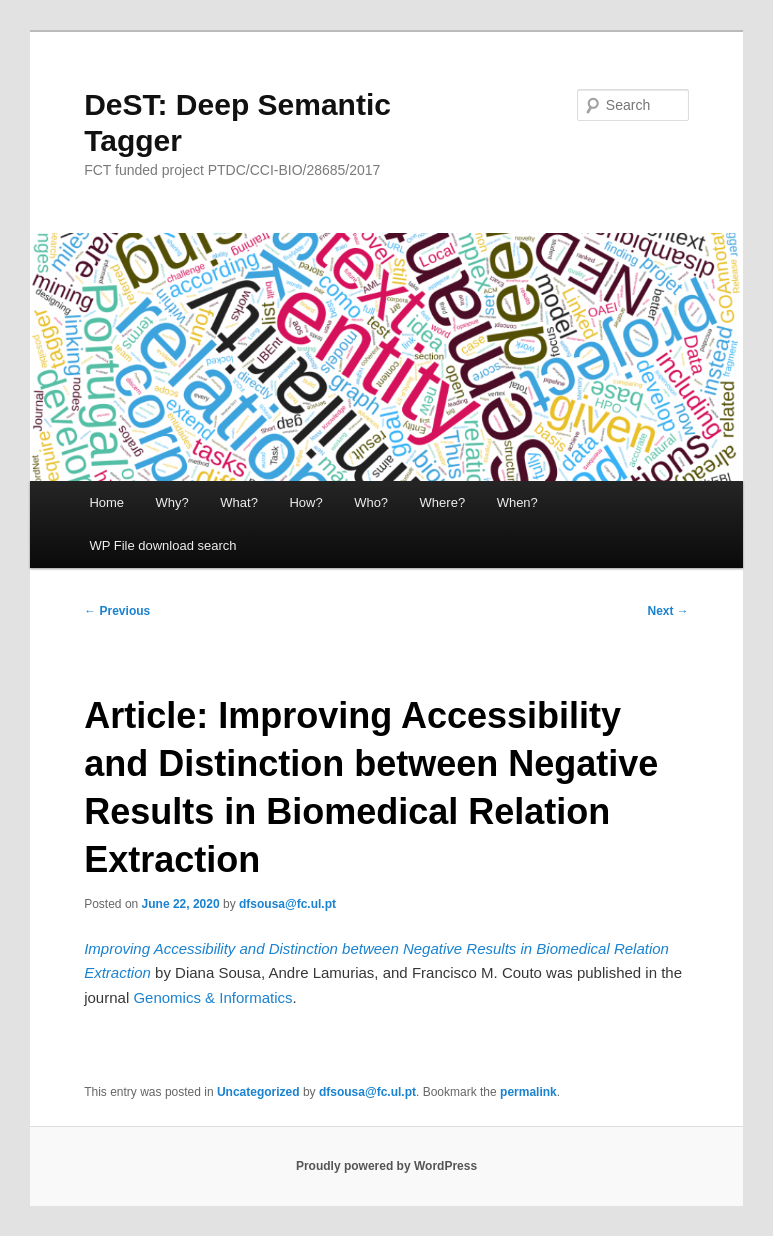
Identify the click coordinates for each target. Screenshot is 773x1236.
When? (517, 502)
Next (667, 611)
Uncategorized (258, 1092)
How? (305, 502)
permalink (528, 1092)
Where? (443, 502)
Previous (117, 611)
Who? (371, 502)
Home (106, 502)
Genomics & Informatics (212, 997)
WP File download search (162, 545)
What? (239, 502)
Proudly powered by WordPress (386, 1166)
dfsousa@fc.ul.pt (287, 904)
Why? (172, 502)
